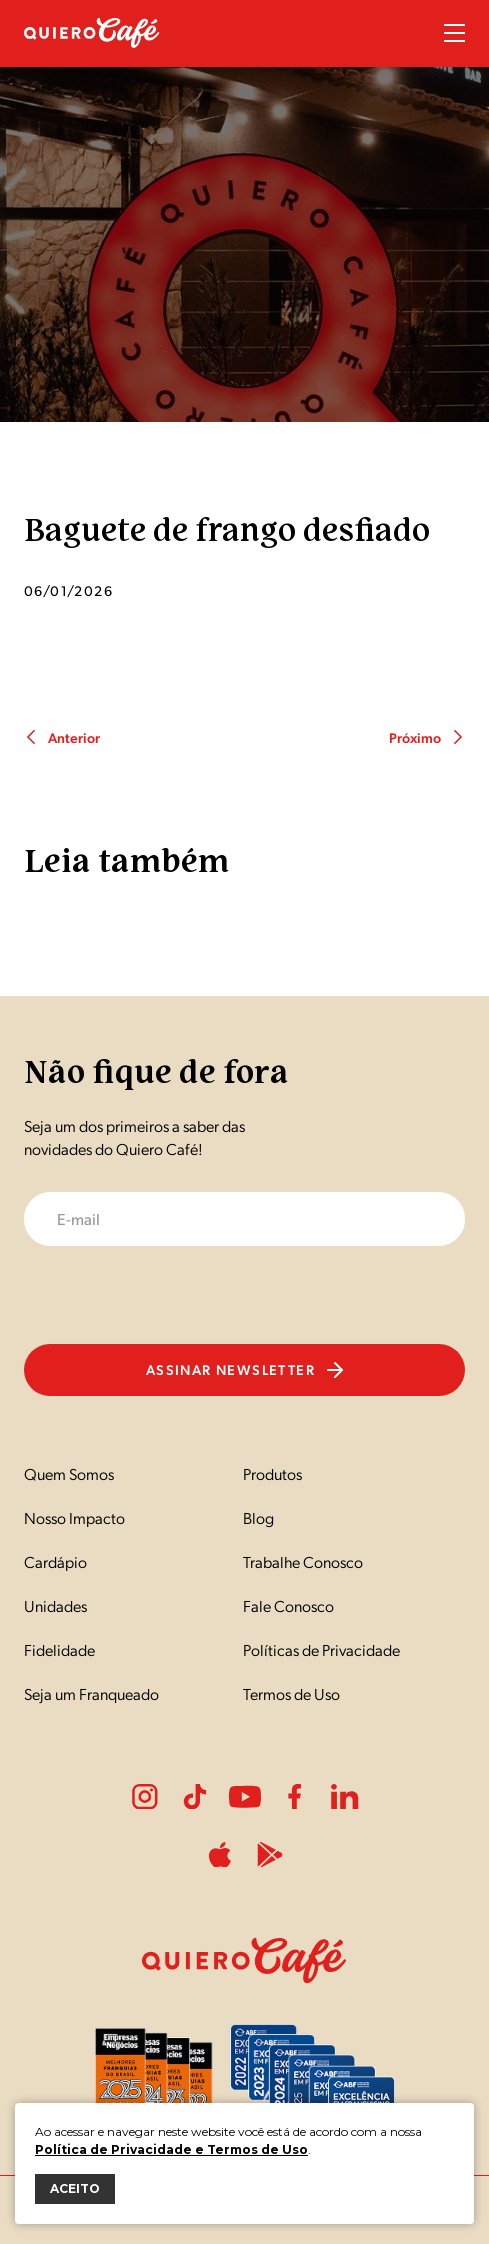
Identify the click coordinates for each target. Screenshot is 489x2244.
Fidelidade (59, 1649)
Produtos (272, 1473)
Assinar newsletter (244, 1369)
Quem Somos (69, 1473)
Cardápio (55, 1561)
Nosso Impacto (74, 1517)
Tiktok (195, 1797)
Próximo (427, 737)
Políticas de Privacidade (321, 1649)
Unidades (55, 1605)
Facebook (295, 1797)
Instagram (145, 1797)
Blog (258, 1517)
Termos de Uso (291, 1693)
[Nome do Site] (92, 58)
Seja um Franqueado (91, 1693)
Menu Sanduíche (454, 33)
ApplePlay (220, 1855)
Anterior (62, 737)
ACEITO (75, 2188)
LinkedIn (345, 1797)
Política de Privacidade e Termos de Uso (171, 2149)
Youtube (245, 1797)
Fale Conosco (288, 1605)
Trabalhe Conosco (303, 1561)
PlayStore (270, 1855)
